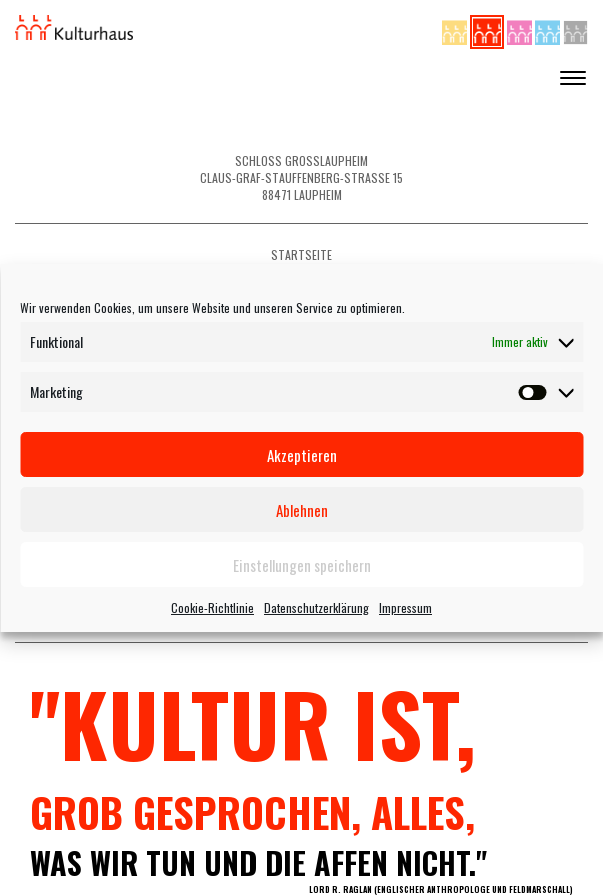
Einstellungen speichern (302, 565)
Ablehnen (302, 510)
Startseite (301, 254)
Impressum (405, 607)
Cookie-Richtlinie (212, 607)
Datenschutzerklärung (316, 607)
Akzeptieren (302, 455)
